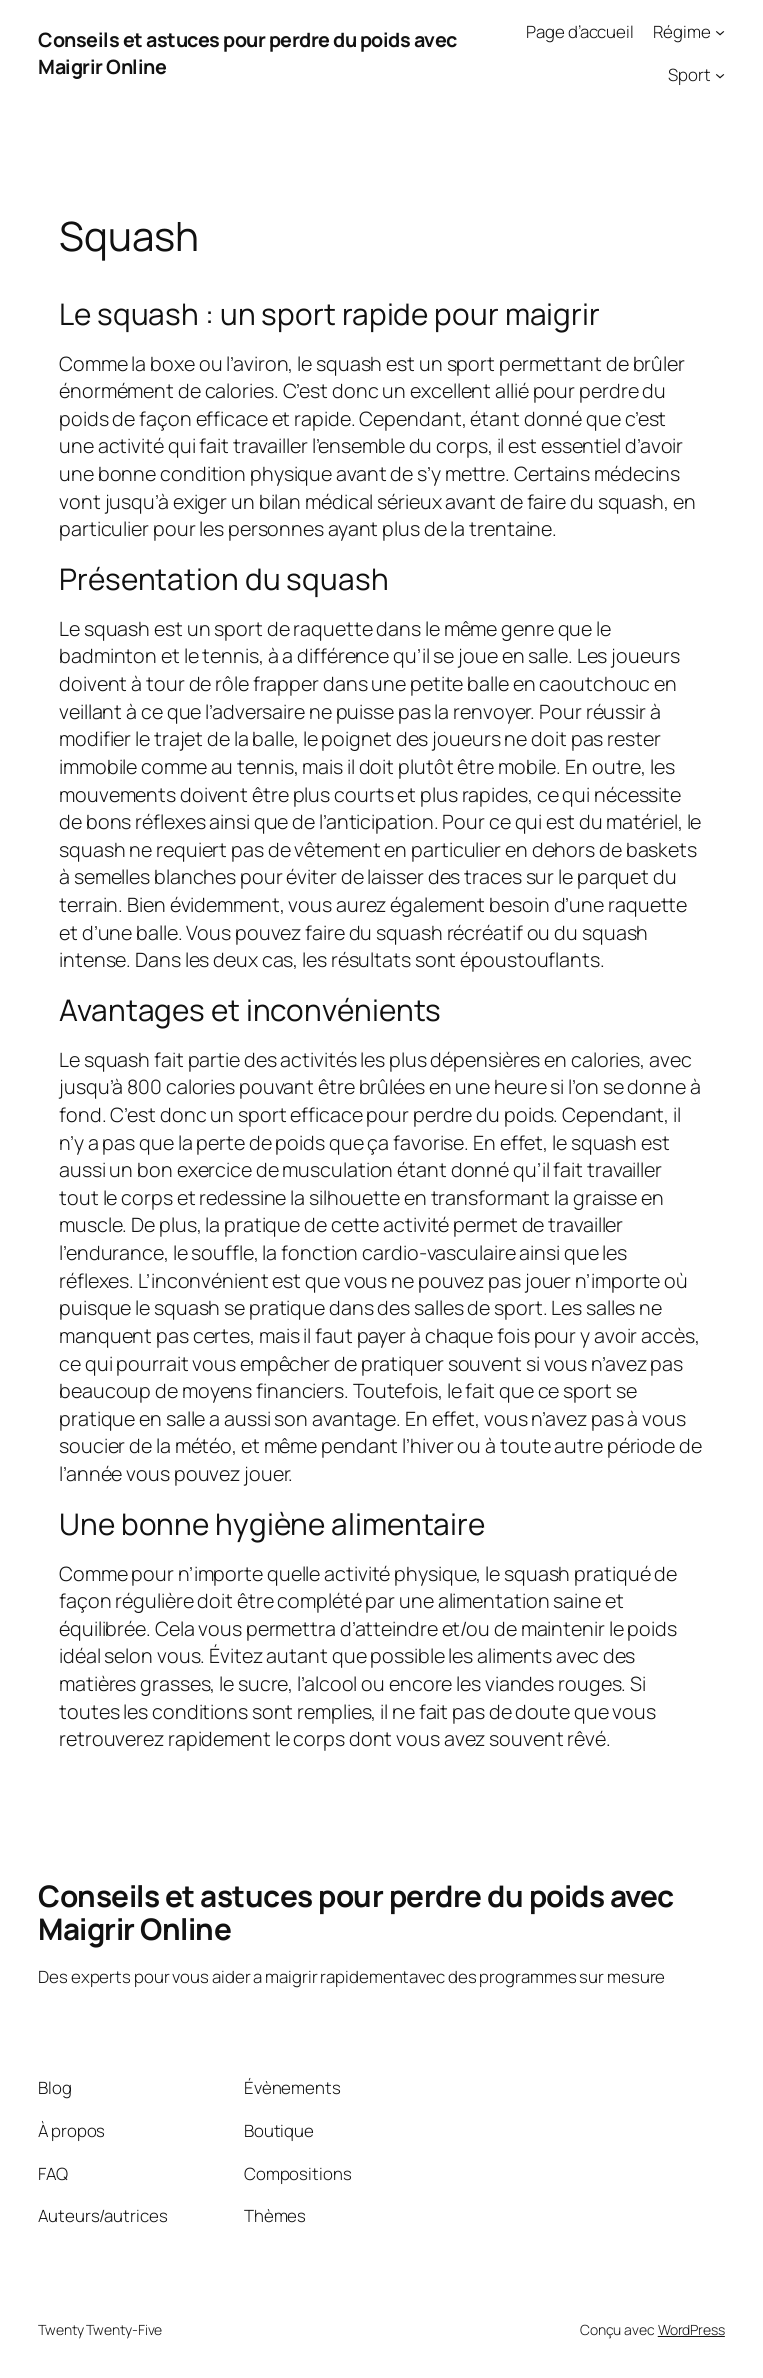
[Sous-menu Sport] (720, 75)
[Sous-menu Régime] (720, 32)
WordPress (691, 2329)
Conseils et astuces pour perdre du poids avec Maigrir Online (356, 1912)
